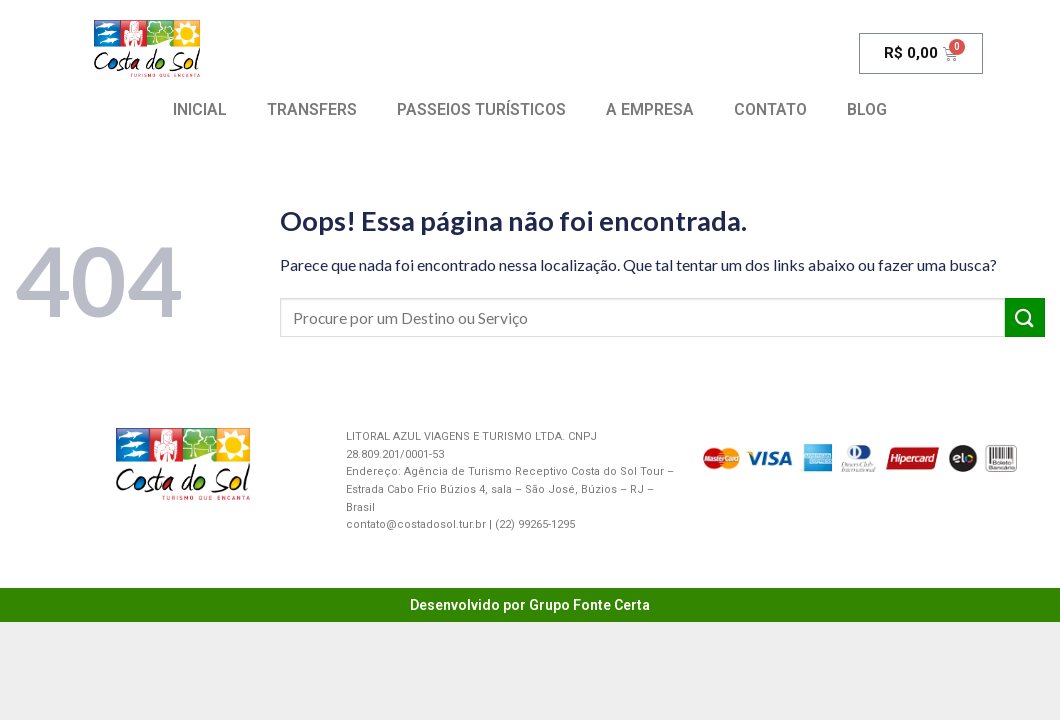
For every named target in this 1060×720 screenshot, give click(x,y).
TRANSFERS (312, 109)
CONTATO (770, 109)
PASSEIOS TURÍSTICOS (481, 109)
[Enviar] (1025, 317)
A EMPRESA (650, 109)
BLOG (867, 109)
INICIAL (200, 109)
